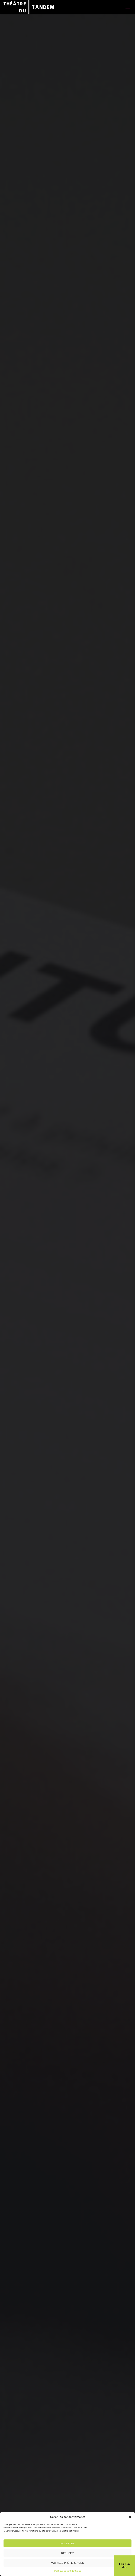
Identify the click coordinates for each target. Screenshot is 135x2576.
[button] (129, 2517)
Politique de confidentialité (67, 2570)
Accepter (67, 2543)
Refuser (67, 2553)
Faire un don (124, 2565)
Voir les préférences (67, 2562)
